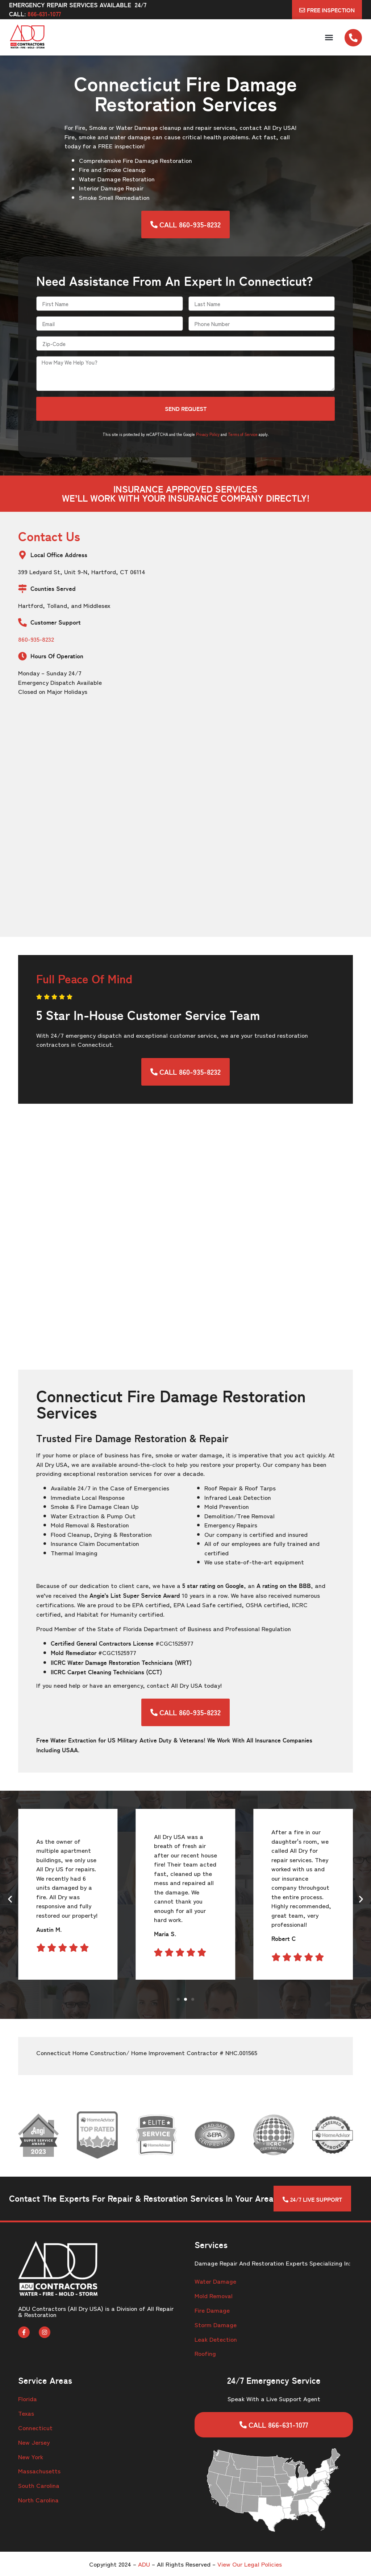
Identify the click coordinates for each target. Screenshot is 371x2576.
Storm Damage (216, 2324)
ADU (144, 2563)
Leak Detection (216, 2338)
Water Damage (215, 2280)
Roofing (205, 2353)
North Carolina (38, 2499)
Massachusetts (39, 2470)
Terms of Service (243, 434)
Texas (26, 2412)
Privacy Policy (208, 434)
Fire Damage (212, 2309)
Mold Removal (214, 2295)
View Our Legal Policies (249, 2563)
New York (30, 2456)
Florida (27, 2398)
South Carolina (38, 2485)
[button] (328, 37)
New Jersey (34, 2442)
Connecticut (35, 2427)
